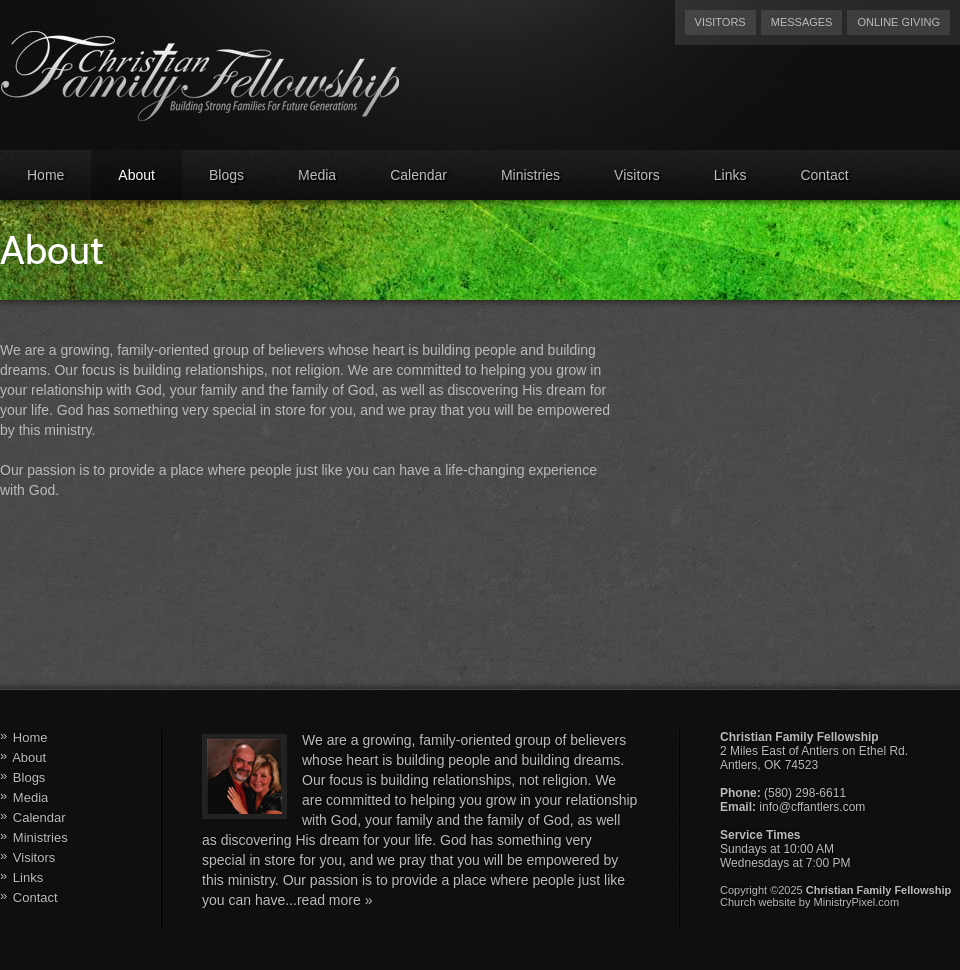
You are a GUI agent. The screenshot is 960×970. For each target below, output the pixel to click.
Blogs (226, 175)
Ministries (530, 175)
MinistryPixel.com (857, 902)
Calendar (418, 175)
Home (45, 175)
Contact (824, 175)
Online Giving (898, 22)
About (136, 175)
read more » (334, 900)
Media (317, 175)
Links (730, 175)
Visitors (720, 22)
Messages (802, 22)
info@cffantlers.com (812, 807)
